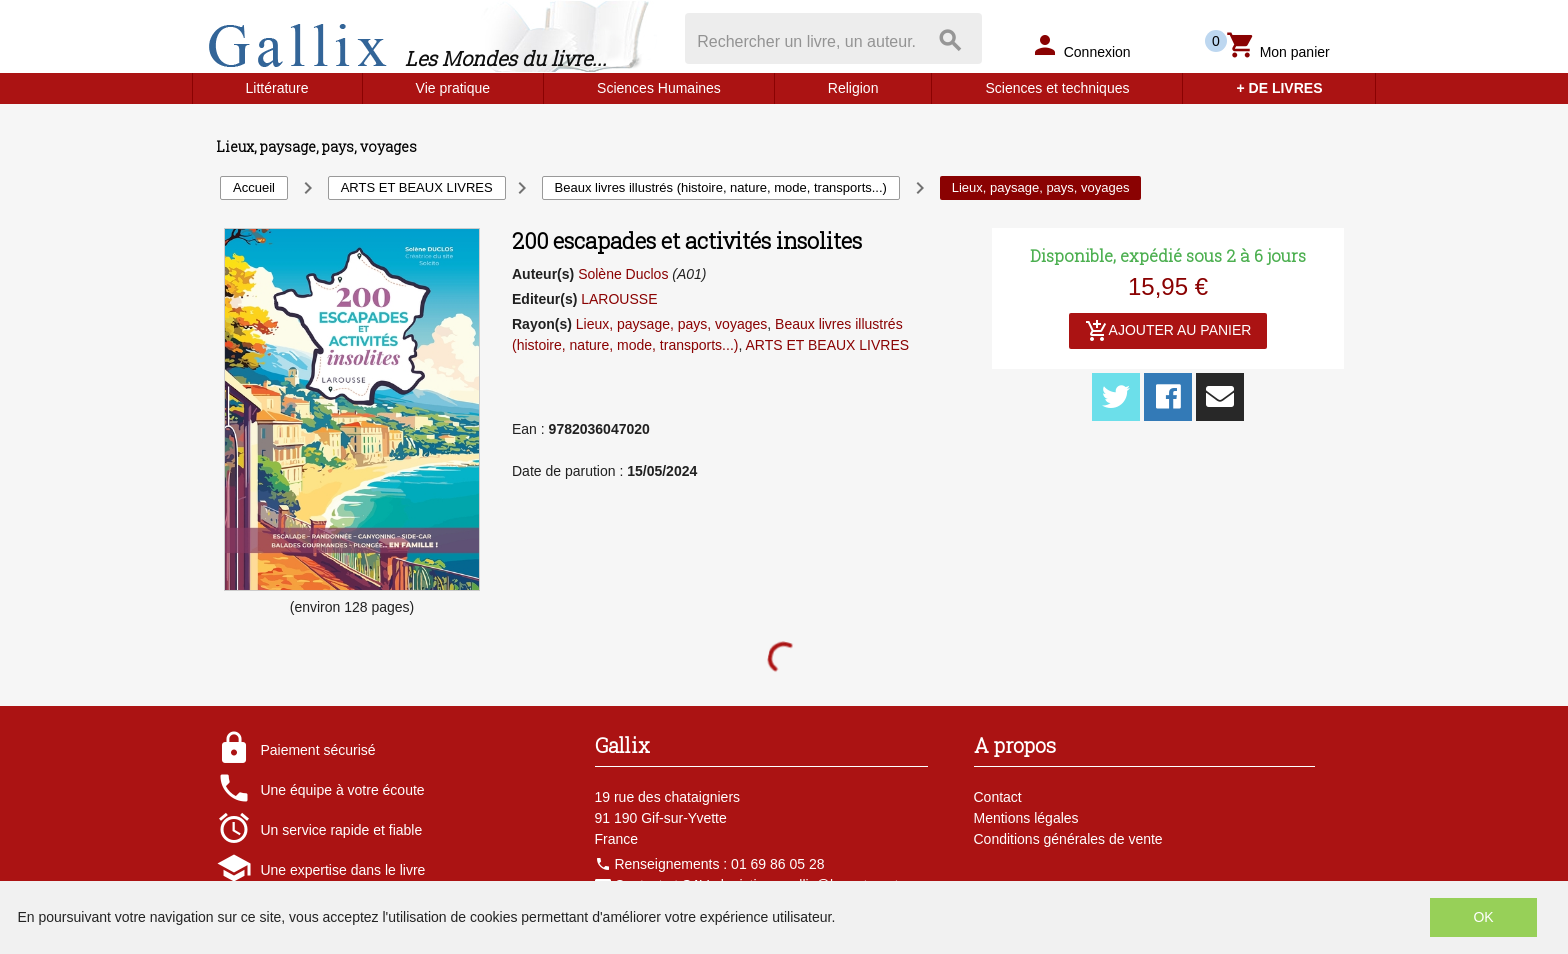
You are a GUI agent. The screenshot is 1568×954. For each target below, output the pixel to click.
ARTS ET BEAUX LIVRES (827, 345)
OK (1483, 917)
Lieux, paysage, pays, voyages (671, 324)
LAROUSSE (619, 299)
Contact (998, 797)
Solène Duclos (623, 274)
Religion (853, 88)
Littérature (277, 88)
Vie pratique (453, 88)
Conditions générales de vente (1068, 839)
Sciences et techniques (1057, 88)
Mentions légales (1026, 818)
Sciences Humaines (659, 88)
